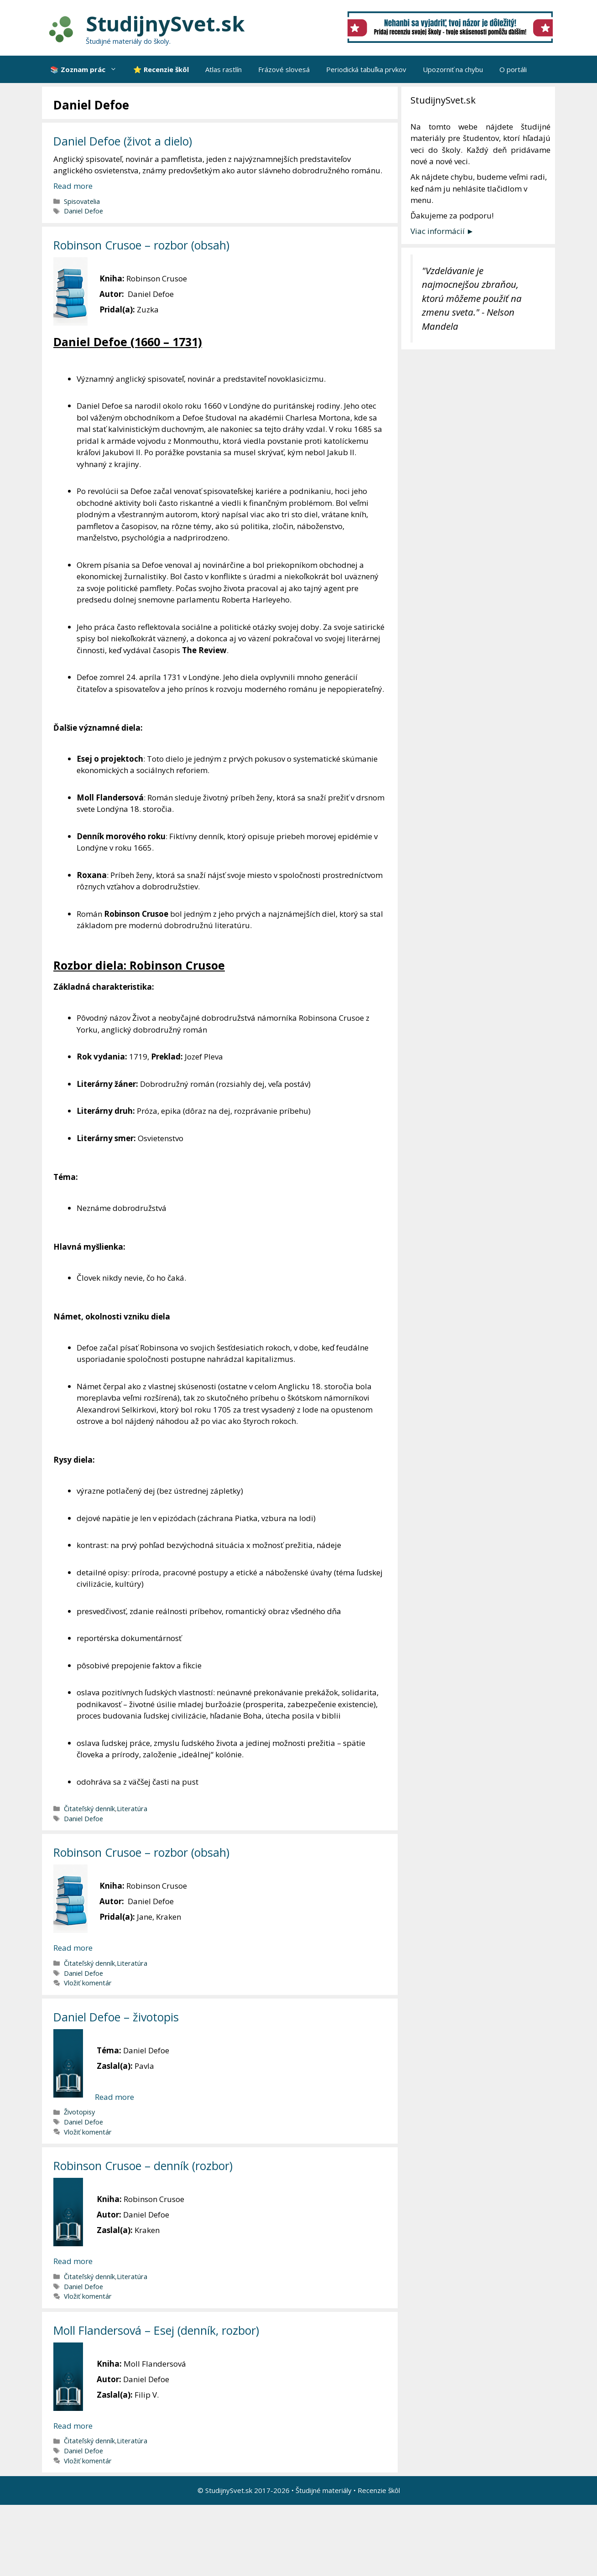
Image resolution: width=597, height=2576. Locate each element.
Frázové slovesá (284, 69)
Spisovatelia (82, 201)
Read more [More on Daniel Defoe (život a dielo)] (73, 186)
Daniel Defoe (83, 211)
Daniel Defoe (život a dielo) (122, 141)
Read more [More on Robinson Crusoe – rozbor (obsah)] (73, 1947)
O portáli (513, 69)
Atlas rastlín (223, 69)
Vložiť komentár (88, 1983)
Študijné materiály (324, 2490)
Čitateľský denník (89, 1808)
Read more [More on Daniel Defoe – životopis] (114, 2097)
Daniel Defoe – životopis (116, 2017)
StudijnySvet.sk (165, 23)
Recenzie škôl (379, 2490)
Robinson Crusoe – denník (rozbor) (143, 2165)
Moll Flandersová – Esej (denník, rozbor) (156, 2330)
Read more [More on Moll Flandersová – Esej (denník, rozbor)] (73, 2425)
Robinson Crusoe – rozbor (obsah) (141, 245)
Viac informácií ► (442, 231)
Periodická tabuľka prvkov (366, 69)
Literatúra (132, 1808)
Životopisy (79, 2112)
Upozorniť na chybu (453, 69)
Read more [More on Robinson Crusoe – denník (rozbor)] (73, 2261)
